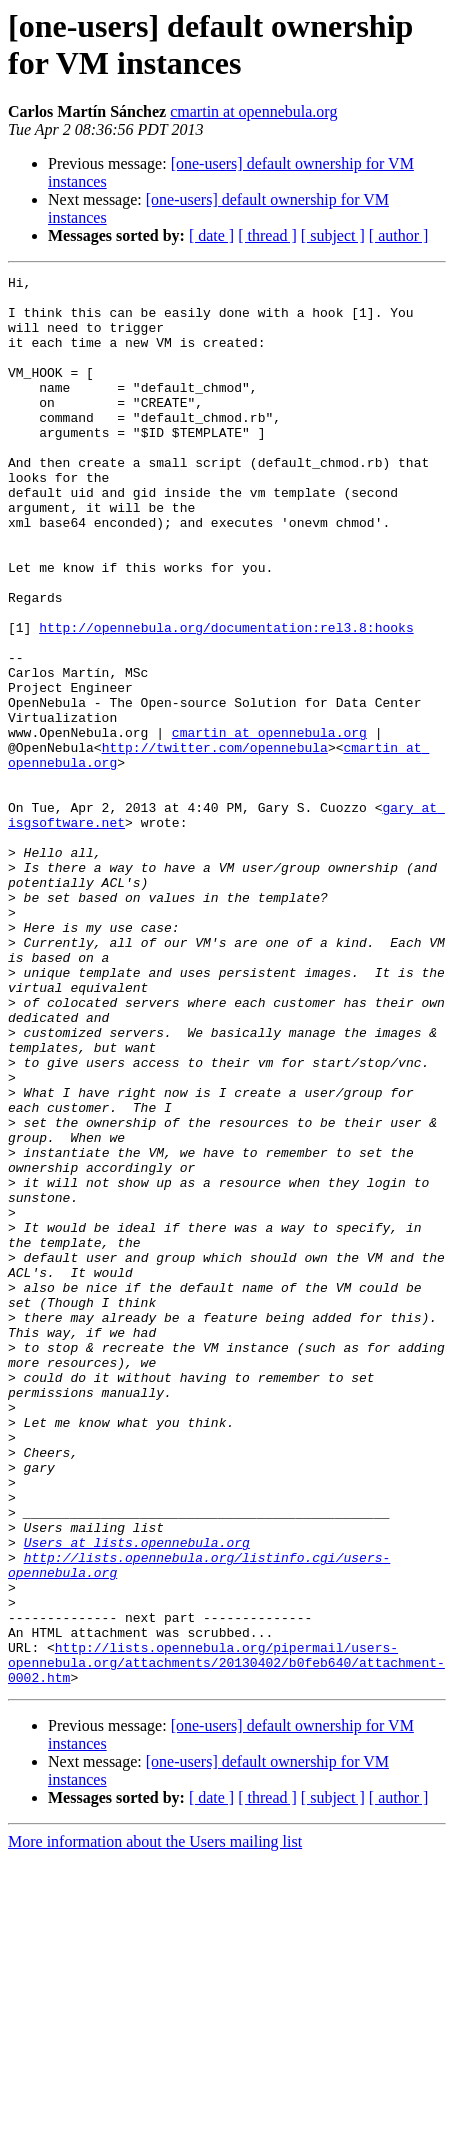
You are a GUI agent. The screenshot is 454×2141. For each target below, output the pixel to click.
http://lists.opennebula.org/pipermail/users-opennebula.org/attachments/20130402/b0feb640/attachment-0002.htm (226, 1941)
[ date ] (211, 235)
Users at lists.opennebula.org (137, 1797)
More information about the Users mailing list (155, 2123)
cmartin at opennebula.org (253, 111)
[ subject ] (333, 235)
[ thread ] (267, 235)
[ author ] (399, 235)
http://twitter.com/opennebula (215, 843)
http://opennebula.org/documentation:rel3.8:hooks (226, 699)
